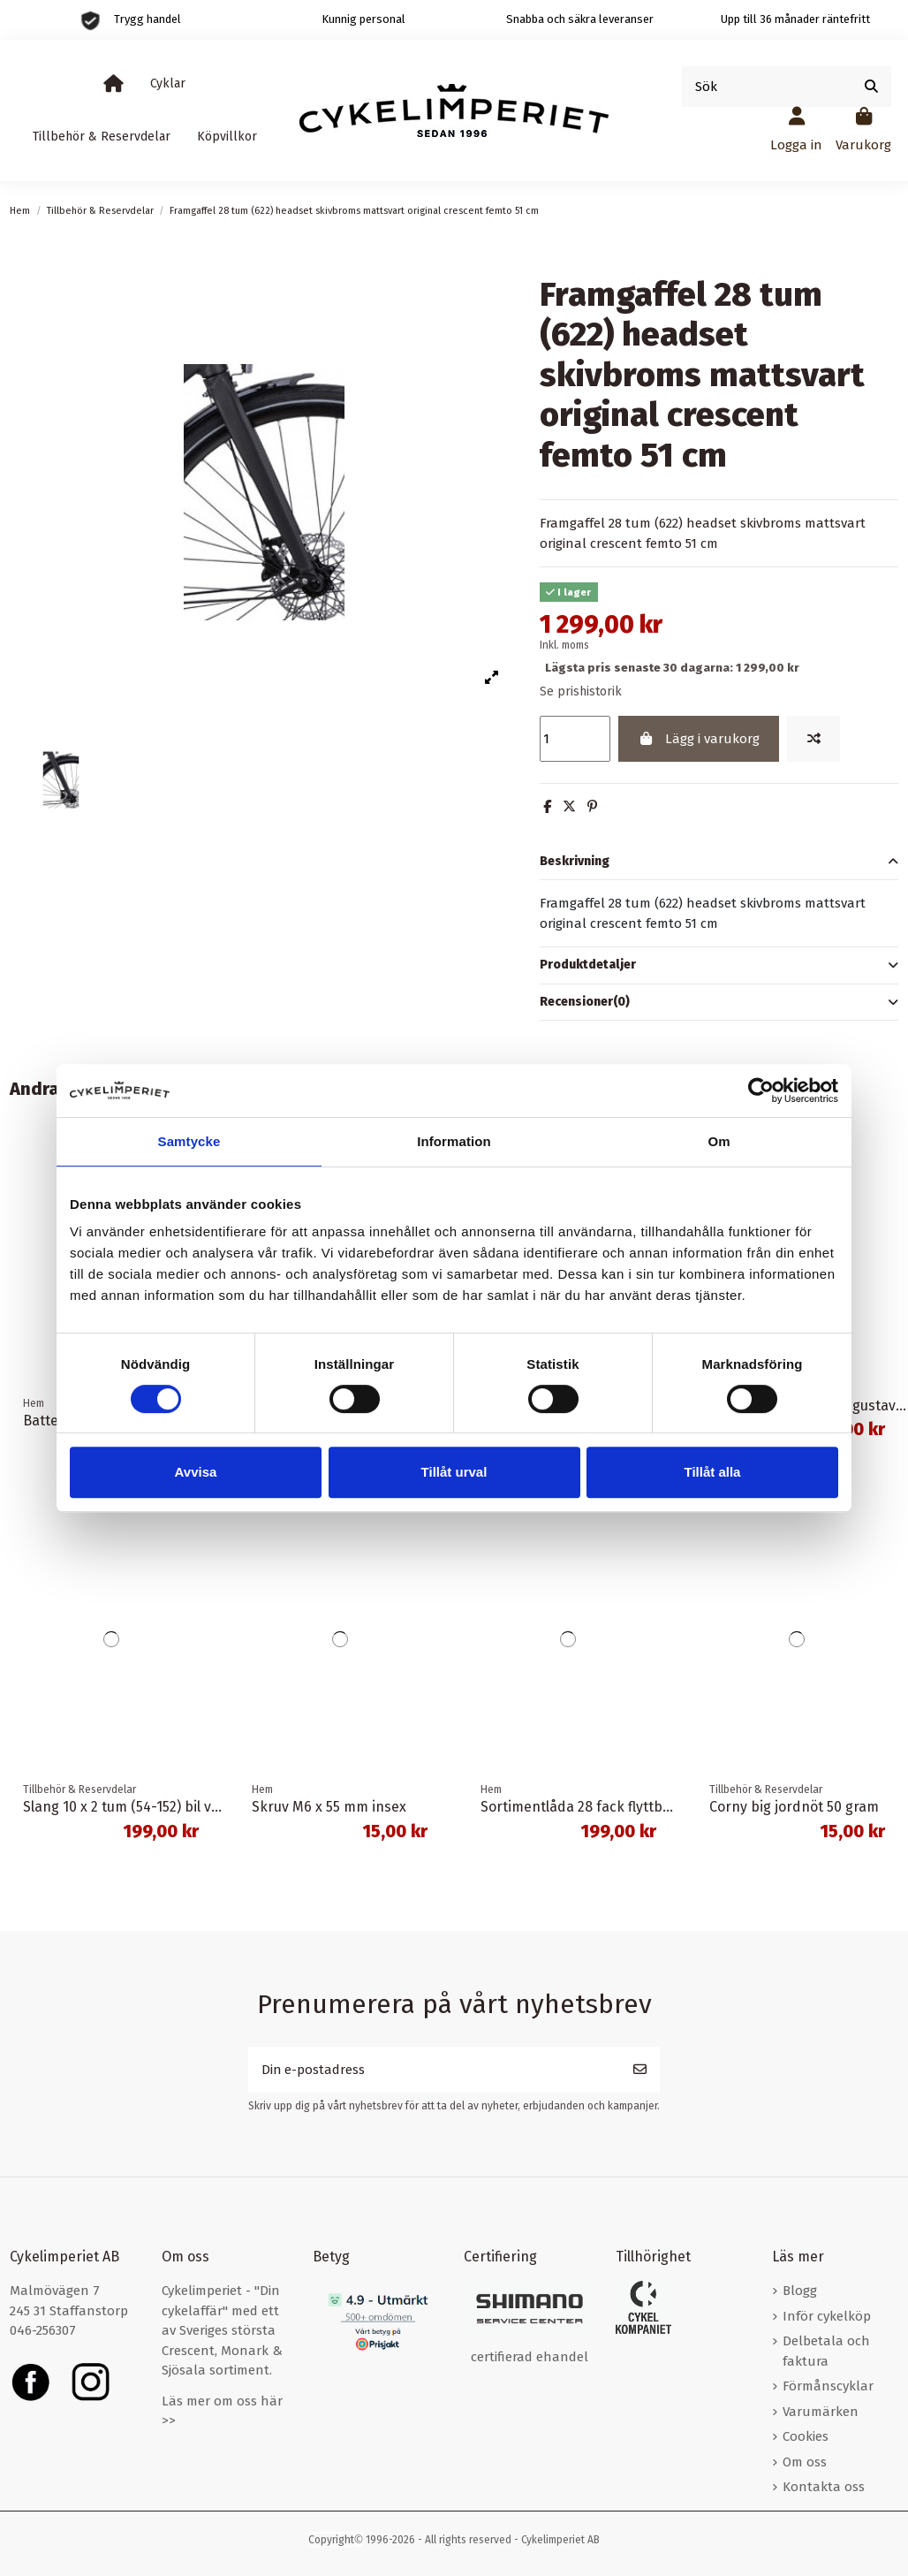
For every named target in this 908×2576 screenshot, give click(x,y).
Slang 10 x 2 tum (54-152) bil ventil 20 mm (155, 1806)
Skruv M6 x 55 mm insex (329, 1806)
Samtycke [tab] (189, 1141)
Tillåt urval (454, 1471)
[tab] (719, 862)
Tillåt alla (713, 1471)
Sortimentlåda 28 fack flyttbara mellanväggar (628, 1806)
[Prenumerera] (640, 2070)
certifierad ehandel (529, 2358)
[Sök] (871, 87)
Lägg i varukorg (698, 739)
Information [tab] (454, 1141)
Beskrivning (719, 862)
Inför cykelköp (827, 2316)
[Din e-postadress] (434, 2070)
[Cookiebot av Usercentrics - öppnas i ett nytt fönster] (761, 1090)
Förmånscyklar (828, 2387)
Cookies (806, 2437)
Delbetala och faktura (826, 2352)
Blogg (800, 2291)
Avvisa (196, 1471)
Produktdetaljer (719, 965)
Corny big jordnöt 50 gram (794, 1806)
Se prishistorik (581, 691)
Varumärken (821, 2412)
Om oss (805, 2462)
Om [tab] (718, 1141)
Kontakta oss (824, 2488)
